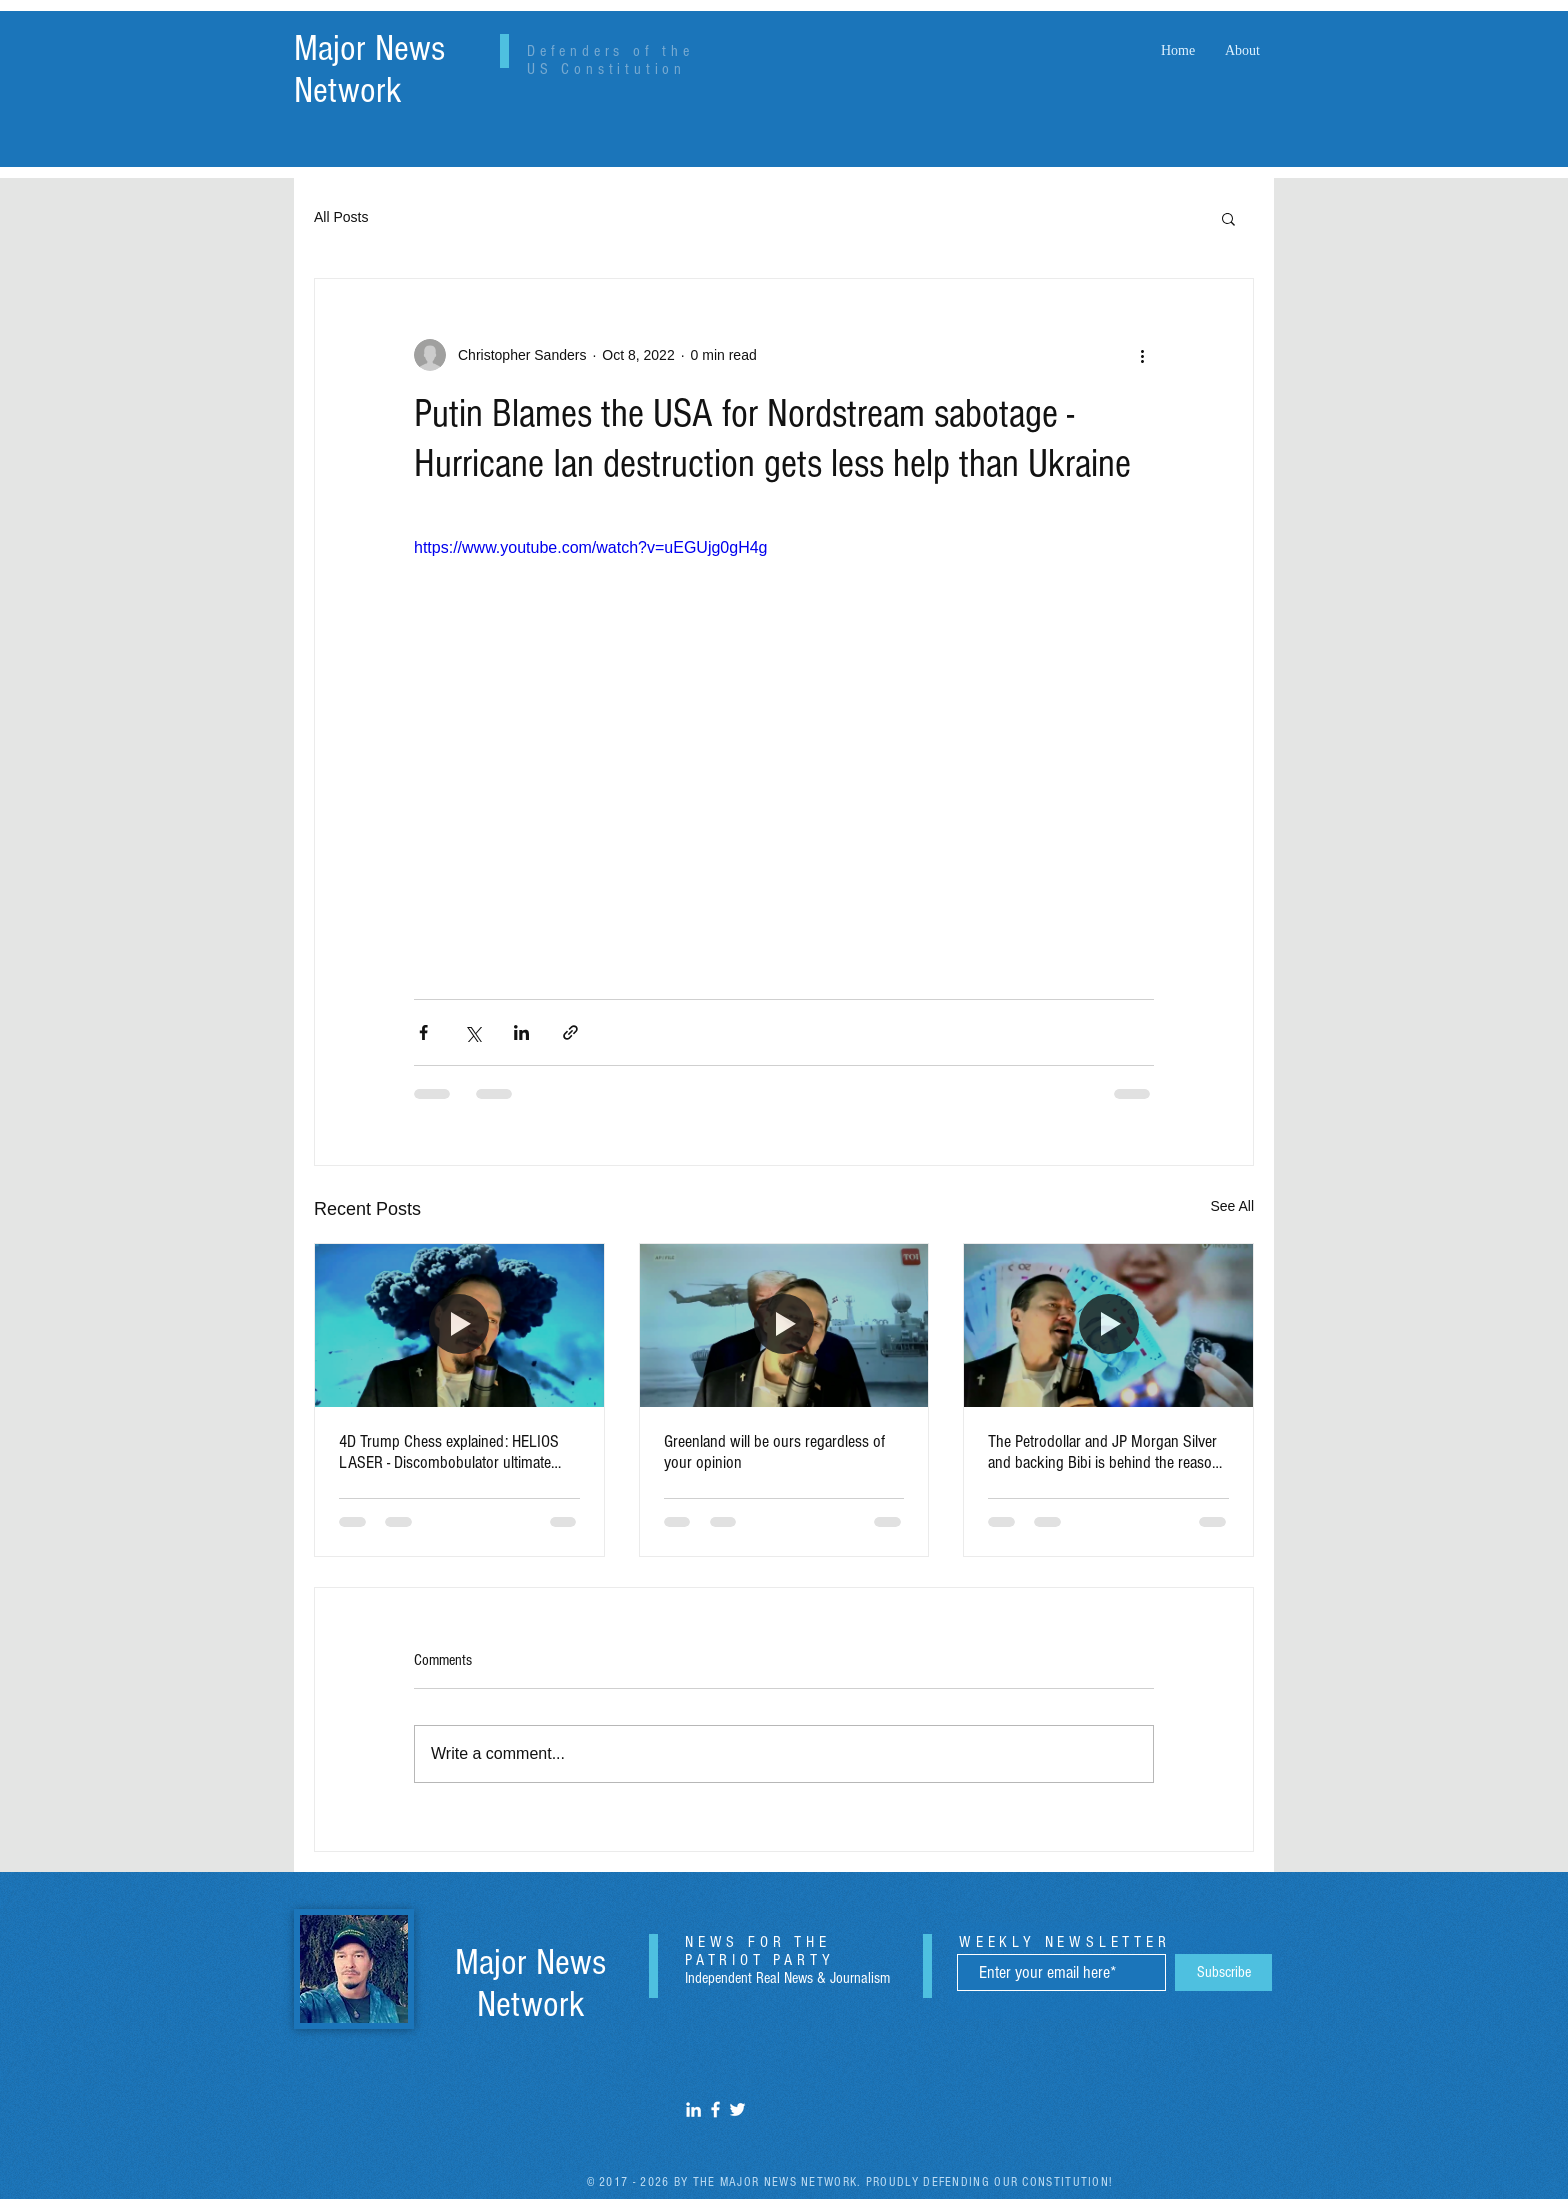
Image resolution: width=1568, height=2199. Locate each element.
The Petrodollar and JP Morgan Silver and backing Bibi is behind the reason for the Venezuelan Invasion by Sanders (1104, 1452)
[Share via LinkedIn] (521, 1032)
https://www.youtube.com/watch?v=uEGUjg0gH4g (591, 547)
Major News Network (369, 70)
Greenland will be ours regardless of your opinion (774, 1452)
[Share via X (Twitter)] (472, 1032)
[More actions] (1142, 355)
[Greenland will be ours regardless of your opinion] (784, 1325)
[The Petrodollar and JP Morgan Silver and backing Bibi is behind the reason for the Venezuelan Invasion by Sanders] (1108, 1325)
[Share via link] (570, 1032)
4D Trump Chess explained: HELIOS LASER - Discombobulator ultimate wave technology (449, 1452)
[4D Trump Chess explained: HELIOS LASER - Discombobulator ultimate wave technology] (459, 1325)
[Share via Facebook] (423, 1032)
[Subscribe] (1223, 1972)
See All (1232, 1206)
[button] (1228, 218)
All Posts (341, 217)
